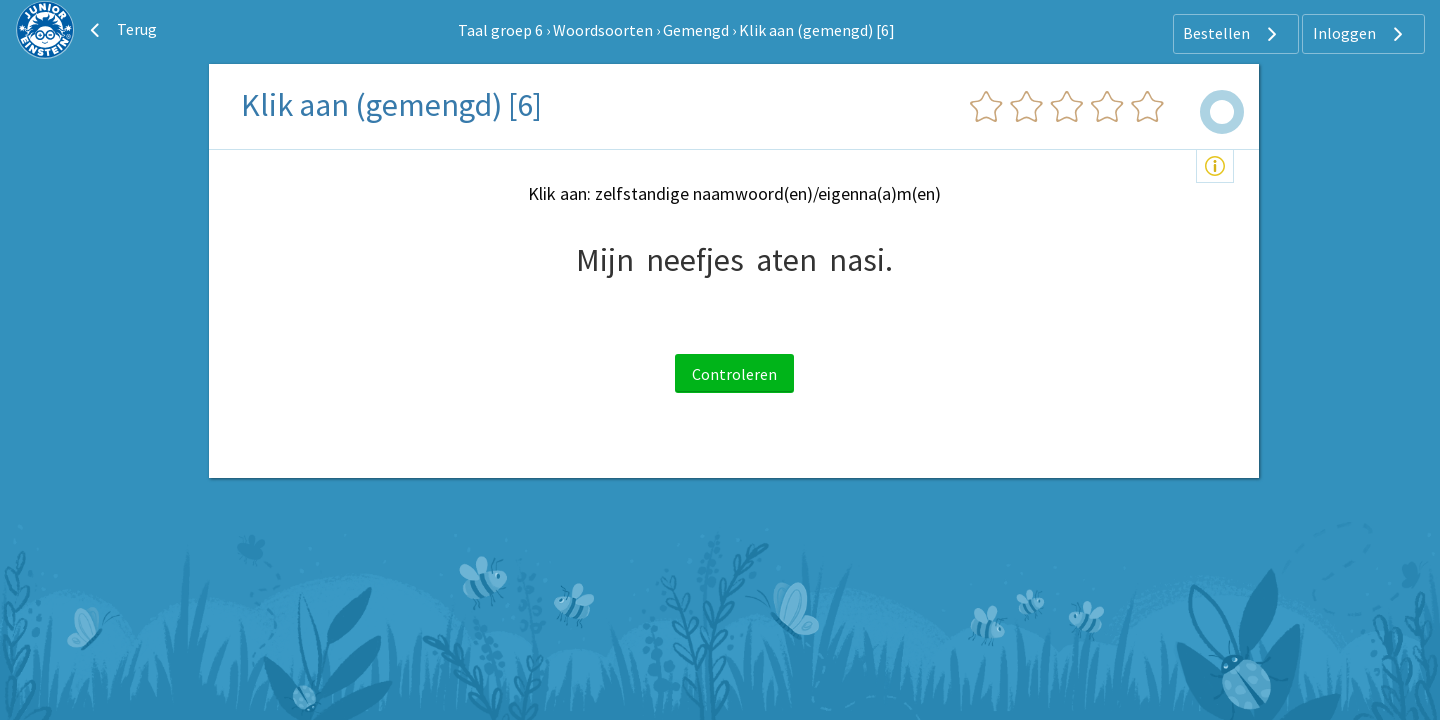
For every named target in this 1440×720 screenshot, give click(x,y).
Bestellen (1232, 34)
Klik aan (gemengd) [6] (817, 30)
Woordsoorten (603, 30)
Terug (121, 30)
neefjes (695, 260)
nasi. (861, 260)
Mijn (605, 260)
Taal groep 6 (500, 30)
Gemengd (696, 30)
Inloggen (1360, 34)
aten (786, 260)
